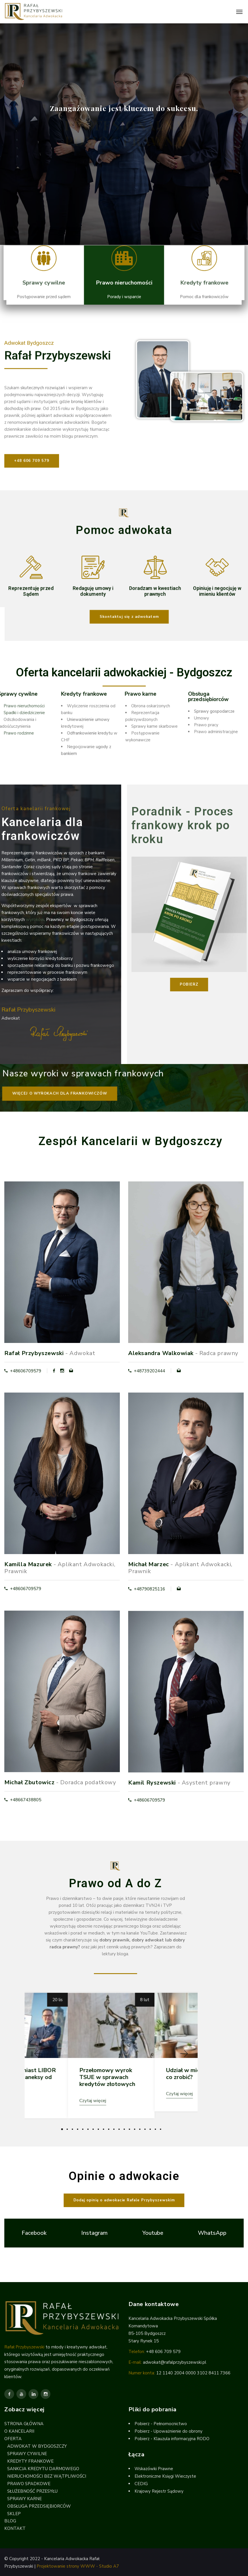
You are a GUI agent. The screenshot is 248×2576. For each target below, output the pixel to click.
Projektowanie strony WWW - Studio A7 (78, 2566)
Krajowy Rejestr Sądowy (159, 2491)
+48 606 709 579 (163, 2351)
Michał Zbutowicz (29, 1778)
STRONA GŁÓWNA (23, 2424)
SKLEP (14, 2514)
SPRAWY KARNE (24, 2499)
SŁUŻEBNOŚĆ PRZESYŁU (32, 2491)
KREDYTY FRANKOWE (30, 2461)
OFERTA (13, 2439)
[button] (124, 617)
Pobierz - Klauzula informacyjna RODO (172, 2439)
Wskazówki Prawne (154, 2469)
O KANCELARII (19, 2431)
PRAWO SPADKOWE (28, 2484)
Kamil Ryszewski (152, 1779)
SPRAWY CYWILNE (27, 2454)
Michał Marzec (148, 1562)
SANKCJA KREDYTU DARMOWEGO (43, 2469)
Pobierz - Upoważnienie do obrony (168, 2431)
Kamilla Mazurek (28, 1562)
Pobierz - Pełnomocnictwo (161, 2424)
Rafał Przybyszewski (34, 1353)
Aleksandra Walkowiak (161, 1353)
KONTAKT (15, 2528)
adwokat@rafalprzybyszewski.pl (174, 2362)
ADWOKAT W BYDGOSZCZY (37, 2446)
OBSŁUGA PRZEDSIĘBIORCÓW (39, 2506)
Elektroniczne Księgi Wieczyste (165, 2476)
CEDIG (141, 2484)
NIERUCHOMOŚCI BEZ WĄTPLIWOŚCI (46, 2476)
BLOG (10, 2521)
